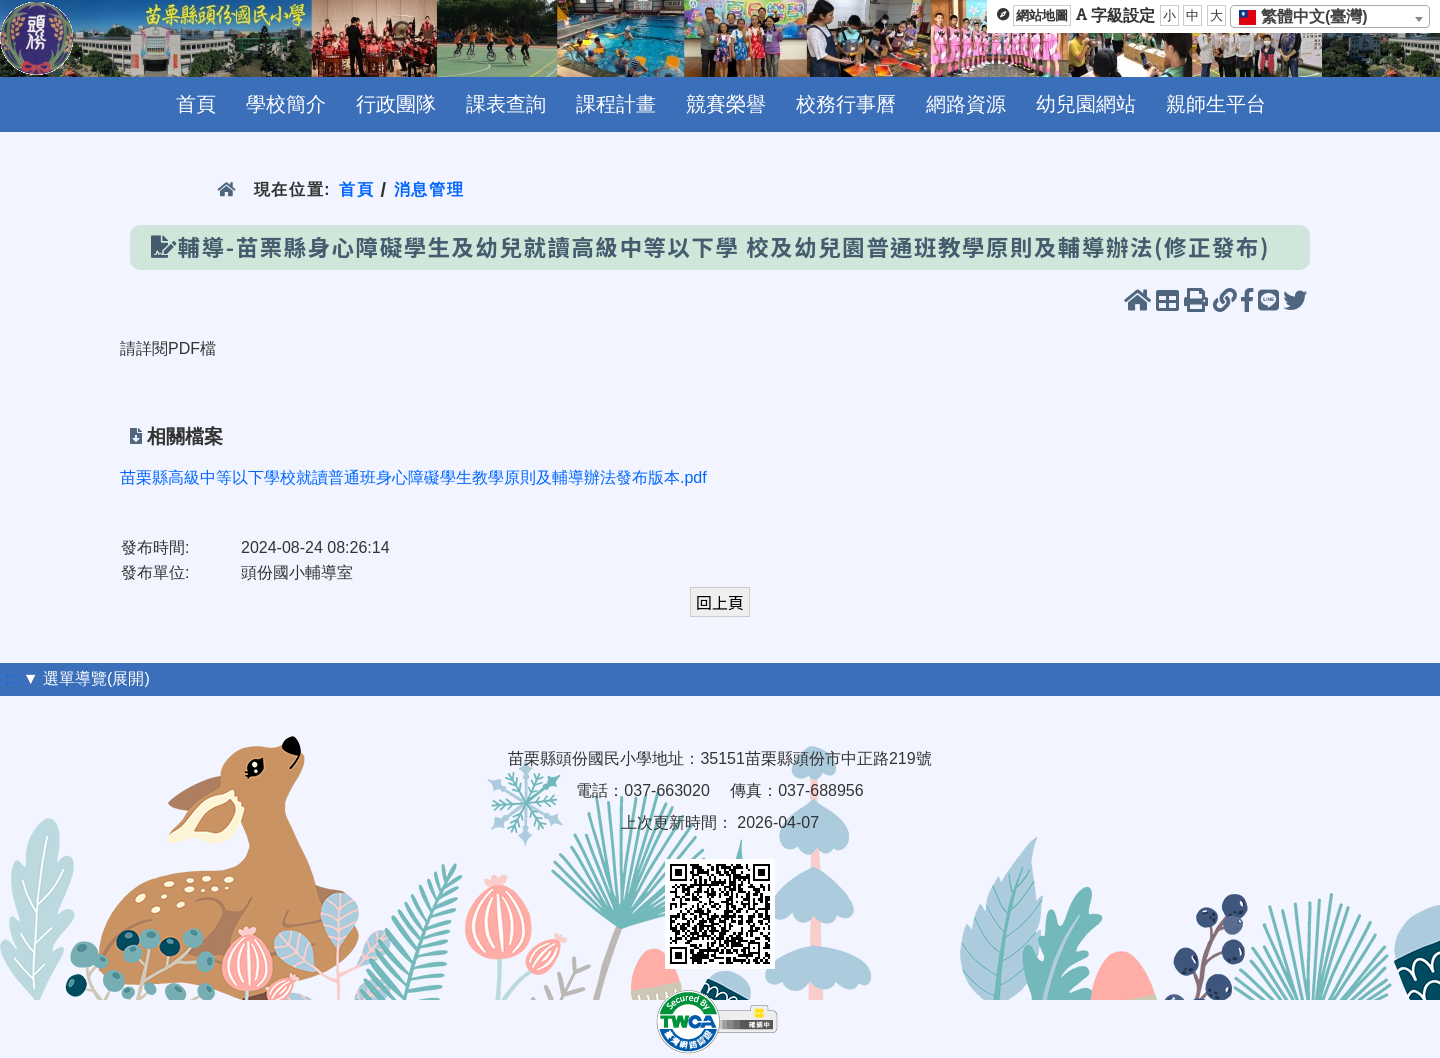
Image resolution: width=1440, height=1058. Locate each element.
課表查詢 (506, 104)
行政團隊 (396, 104)
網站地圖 (1042, 15)
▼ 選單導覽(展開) (86, 678)
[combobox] (1330, 16)
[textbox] (1309, 17)
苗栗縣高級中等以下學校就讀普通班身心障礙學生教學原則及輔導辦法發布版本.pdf (413, 477)
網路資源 (966, 104)
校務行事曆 (846, 104)
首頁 (196, 104)
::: (11, 678)
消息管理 (429, 189)
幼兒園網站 (1086, 104)
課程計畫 (616, 104)
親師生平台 (1216, 104)
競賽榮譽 (726, 104)
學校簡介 (286, 104)
